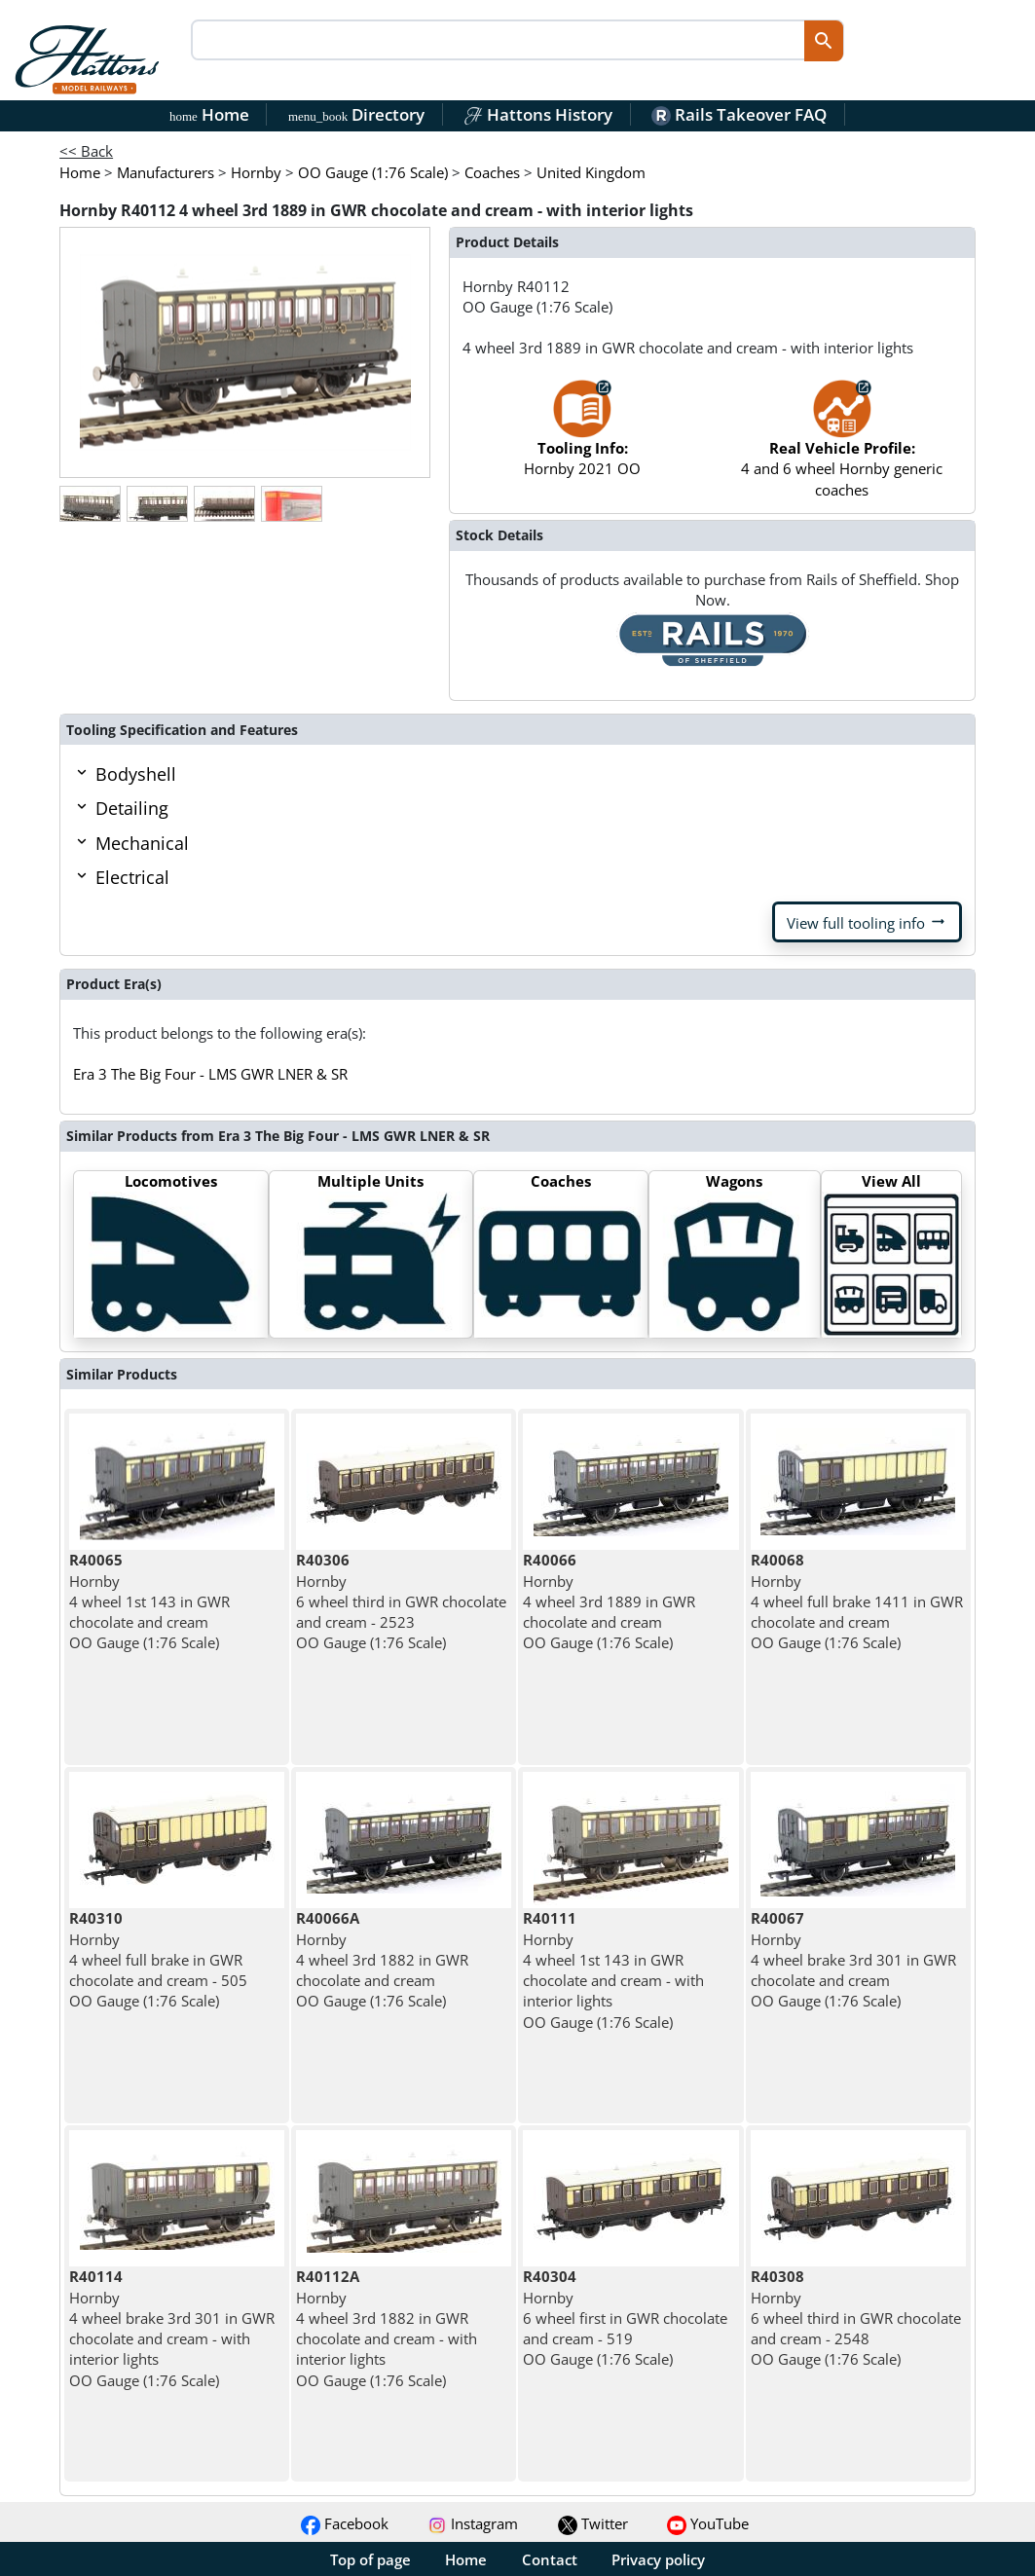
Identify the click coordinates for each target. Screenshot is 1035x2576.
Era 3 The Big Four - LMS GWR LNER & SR (210, 1074)
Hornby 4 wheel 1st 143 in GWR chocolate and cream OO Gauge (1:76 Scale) (149, 1601)
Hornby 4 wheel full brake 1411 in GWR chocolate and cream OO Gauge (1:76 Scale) (857, 1601)
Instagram (472, 2523)
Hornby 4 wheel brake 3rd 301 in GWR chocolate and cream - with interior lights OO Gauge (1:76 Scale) (172, 2327)
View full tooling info (867, 922)
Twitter (593, 2523)
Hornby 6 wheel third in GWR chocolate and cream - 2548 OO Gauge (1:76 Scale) (856, 2317)
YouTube (708, 2523)
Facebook (344, 2523)
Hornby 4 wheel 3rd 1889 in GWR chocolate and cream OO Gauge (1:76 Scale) (609, 1601)
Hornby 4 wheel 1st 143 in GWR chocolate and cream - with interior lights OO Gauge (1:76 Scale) (613, 1969)
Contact (549, 2559)
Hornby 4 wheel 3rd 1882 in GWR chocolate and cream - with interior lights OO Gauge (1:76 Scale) (386, 2327)
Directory (356, 114)
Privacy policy (658, 2559)
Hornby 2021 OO (582, 437)
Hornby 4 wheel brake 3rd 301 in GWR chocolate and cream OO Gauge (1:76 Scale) (853, 1959)
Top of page (370, 2559)
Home (209, 114)
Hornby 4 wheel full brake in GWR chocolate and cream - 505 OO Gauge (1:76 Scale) (158, 1959)
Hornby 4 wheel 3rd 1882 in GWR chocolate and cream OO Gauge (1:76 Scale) (382, 1959)
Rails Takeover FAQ (739, 114)
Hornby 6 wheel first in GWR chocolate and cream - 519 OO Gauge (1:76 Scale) (625, 2317)
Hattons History (537, 114)
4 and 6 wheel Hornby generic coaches (842, 447)
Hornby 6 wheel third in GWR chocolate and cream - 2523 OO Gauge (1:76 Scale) (401, 1601)
